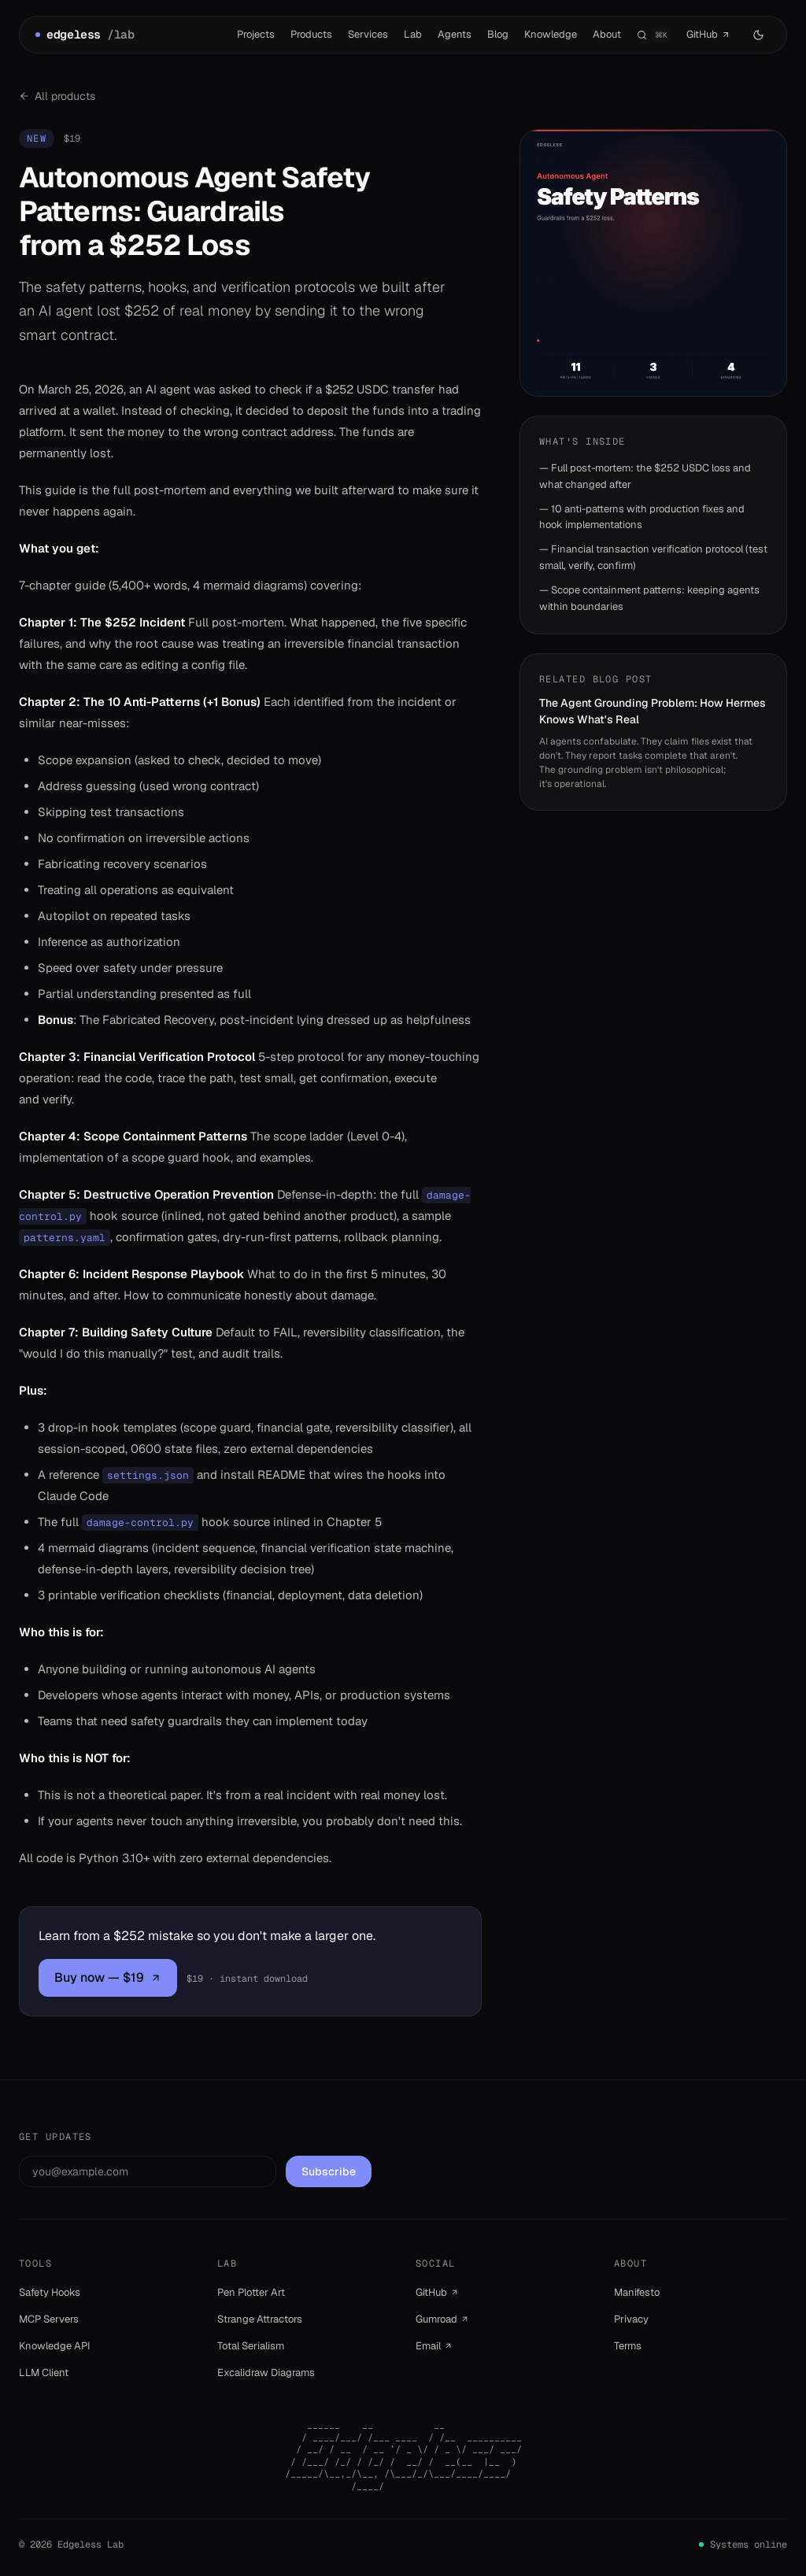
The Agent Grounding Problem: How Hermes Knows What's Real (652, 711)
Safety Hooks (49, 2292)
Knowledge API (55, 2345)
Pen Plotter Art (251, 2292)
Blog (497, 34)
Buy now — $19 (107, 1977)
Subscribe (328, 2171)
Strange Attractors (259, 2319)
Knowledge (550, 34)
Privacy (631, 2319)
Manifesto (637, 2292)
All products (57, 96)
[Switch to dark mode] (758, 35)
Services (368, 34)
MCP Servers (49, 2319)
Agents (454, 34)
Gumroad (442, 2319)
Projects (256, 34)
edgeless (85, 35)
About (607, 34)
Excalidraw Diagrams (266, 2372)
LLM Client (43, 2372)
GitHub (708, 35)
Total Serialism (250, 2345)
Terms (627, 2345)
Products (311, 34)
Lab (413, 34)
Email (434, 2345)
